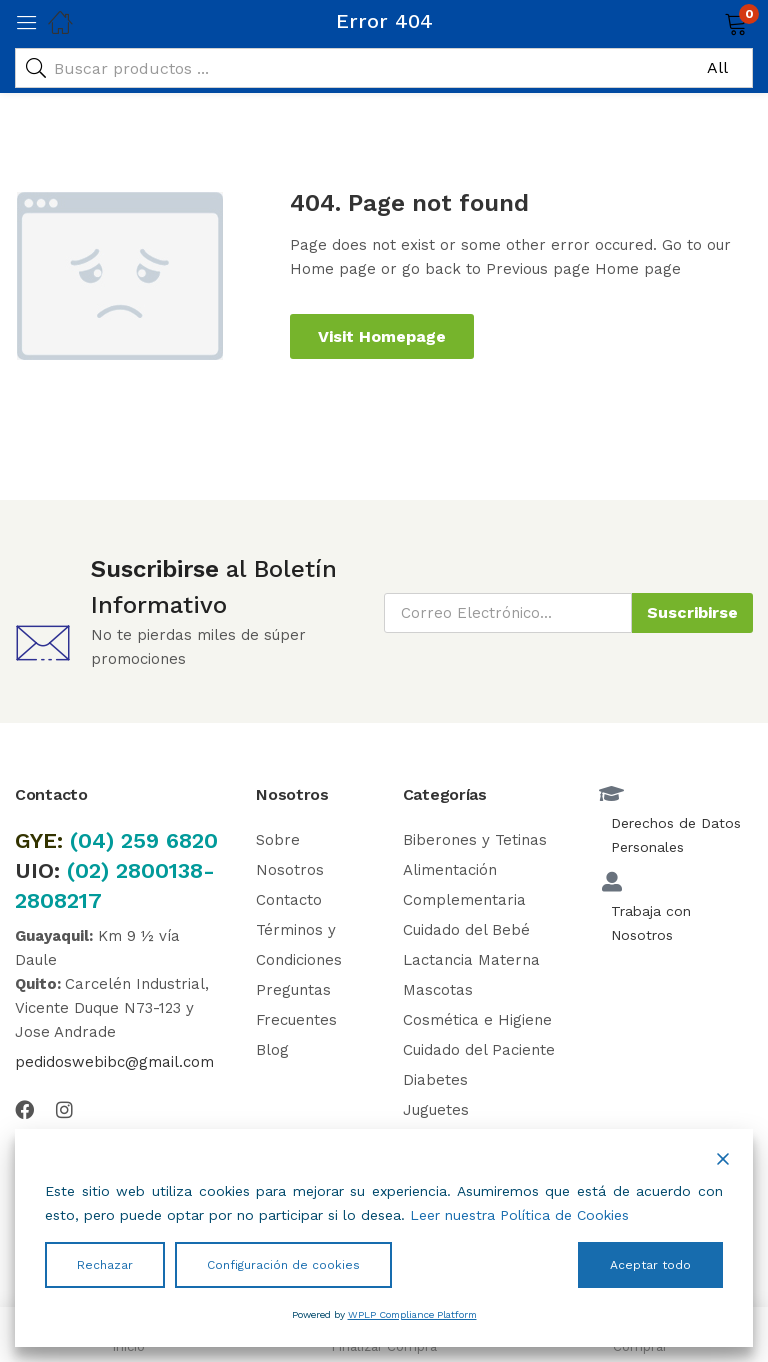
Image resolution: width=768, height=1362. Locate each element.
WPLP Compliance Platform (412, 1314)
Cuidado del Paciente (479, 1050)
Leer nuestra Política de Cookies (519, 1215)
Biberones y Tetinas (475, 840)
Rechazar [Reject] (105, 1265)
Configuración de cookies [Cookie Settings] (283, 1265)
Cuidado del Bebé (466, 930)
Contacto (289, 900)
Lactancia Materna (471, 960)
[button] (710, 22)
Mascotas (438, 990)
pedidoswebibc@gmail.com (114, 1062)
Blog (272, 1050)
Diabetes (435, 1080)
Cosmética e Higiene (477, 1020)
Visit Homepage (382, 336)
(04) (95, 840)
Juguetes (436, 1110)
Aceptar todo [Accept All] (650, 1265)
